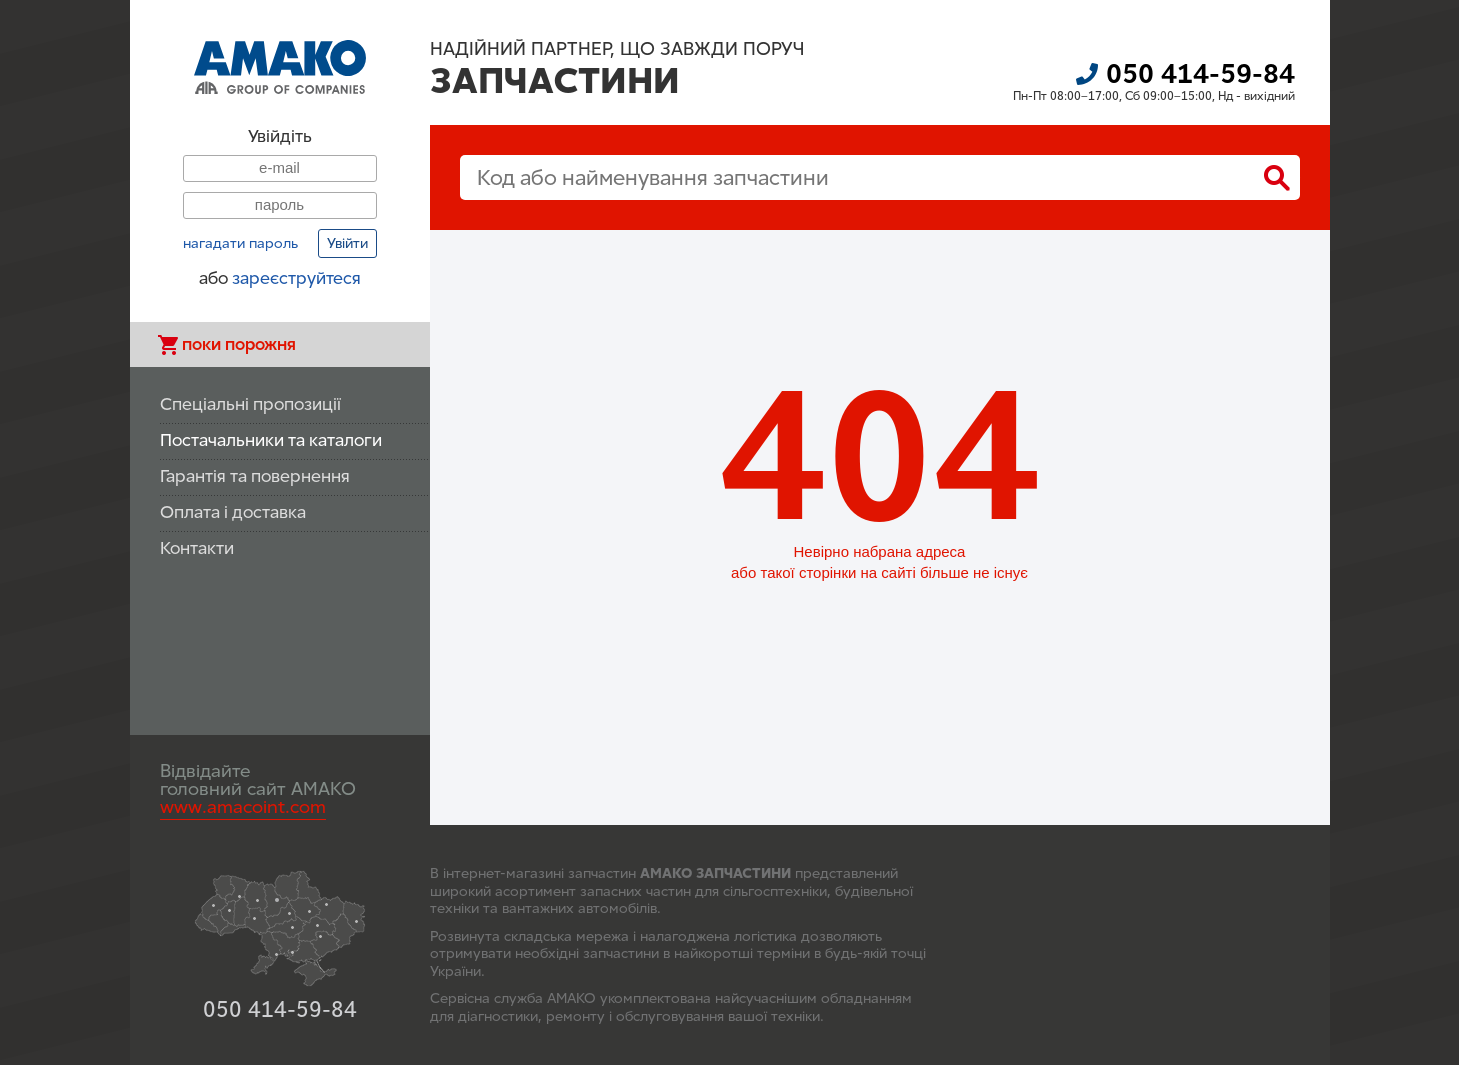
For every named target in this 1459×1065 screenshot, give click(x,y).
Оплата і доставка (233, 512)
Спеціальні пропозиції (250, 404)
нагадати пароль (240, 244)
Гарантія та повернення (255, 476)
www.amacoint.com (243, 807)
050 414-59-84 (1200, 74)
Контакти (197, 548)
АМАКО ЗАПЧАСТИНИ (715, 873)
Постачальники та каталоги (271, 440)
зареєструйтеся (296, 278)
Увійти (347, 243)
